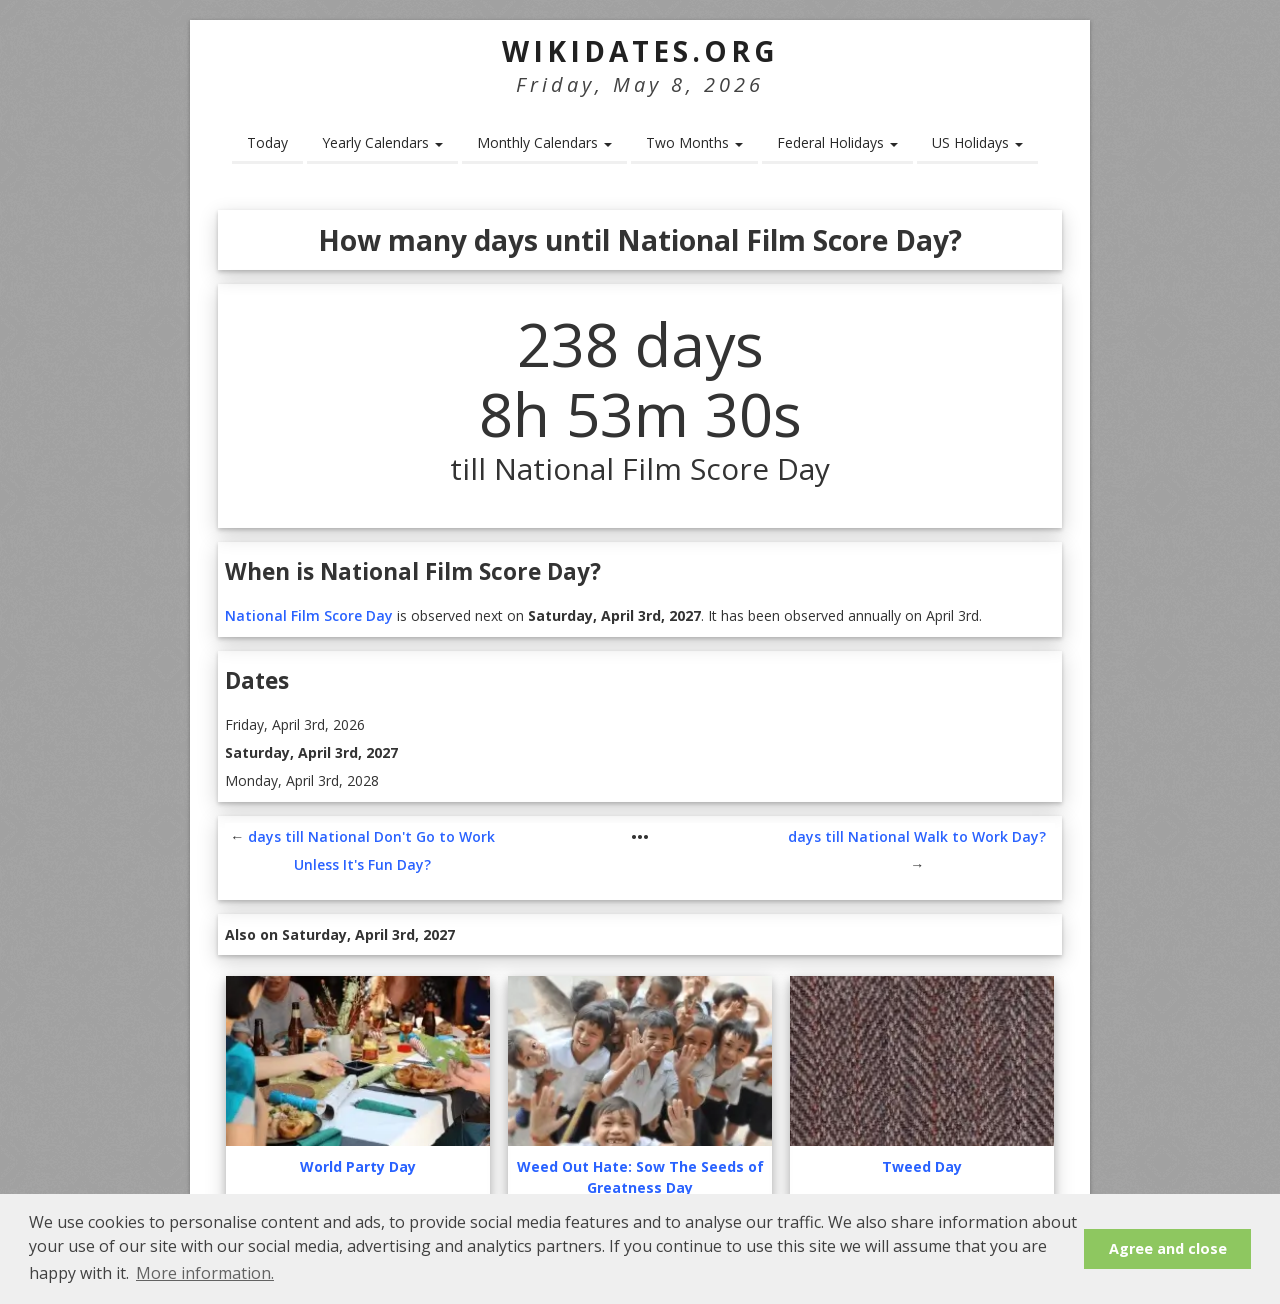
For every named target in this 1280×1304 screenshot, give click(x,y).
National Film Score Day (309, 615)
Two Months (694, 142)
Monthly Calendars (544, 142)
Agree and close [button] (1168, 1248)
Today (267, 142)
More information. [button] (205, 1273)
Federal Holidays (837, 142)
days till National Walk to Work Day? (917, 836)
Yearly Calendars (382, 142)
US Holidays (977, 142)
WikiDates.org (640, 51)
